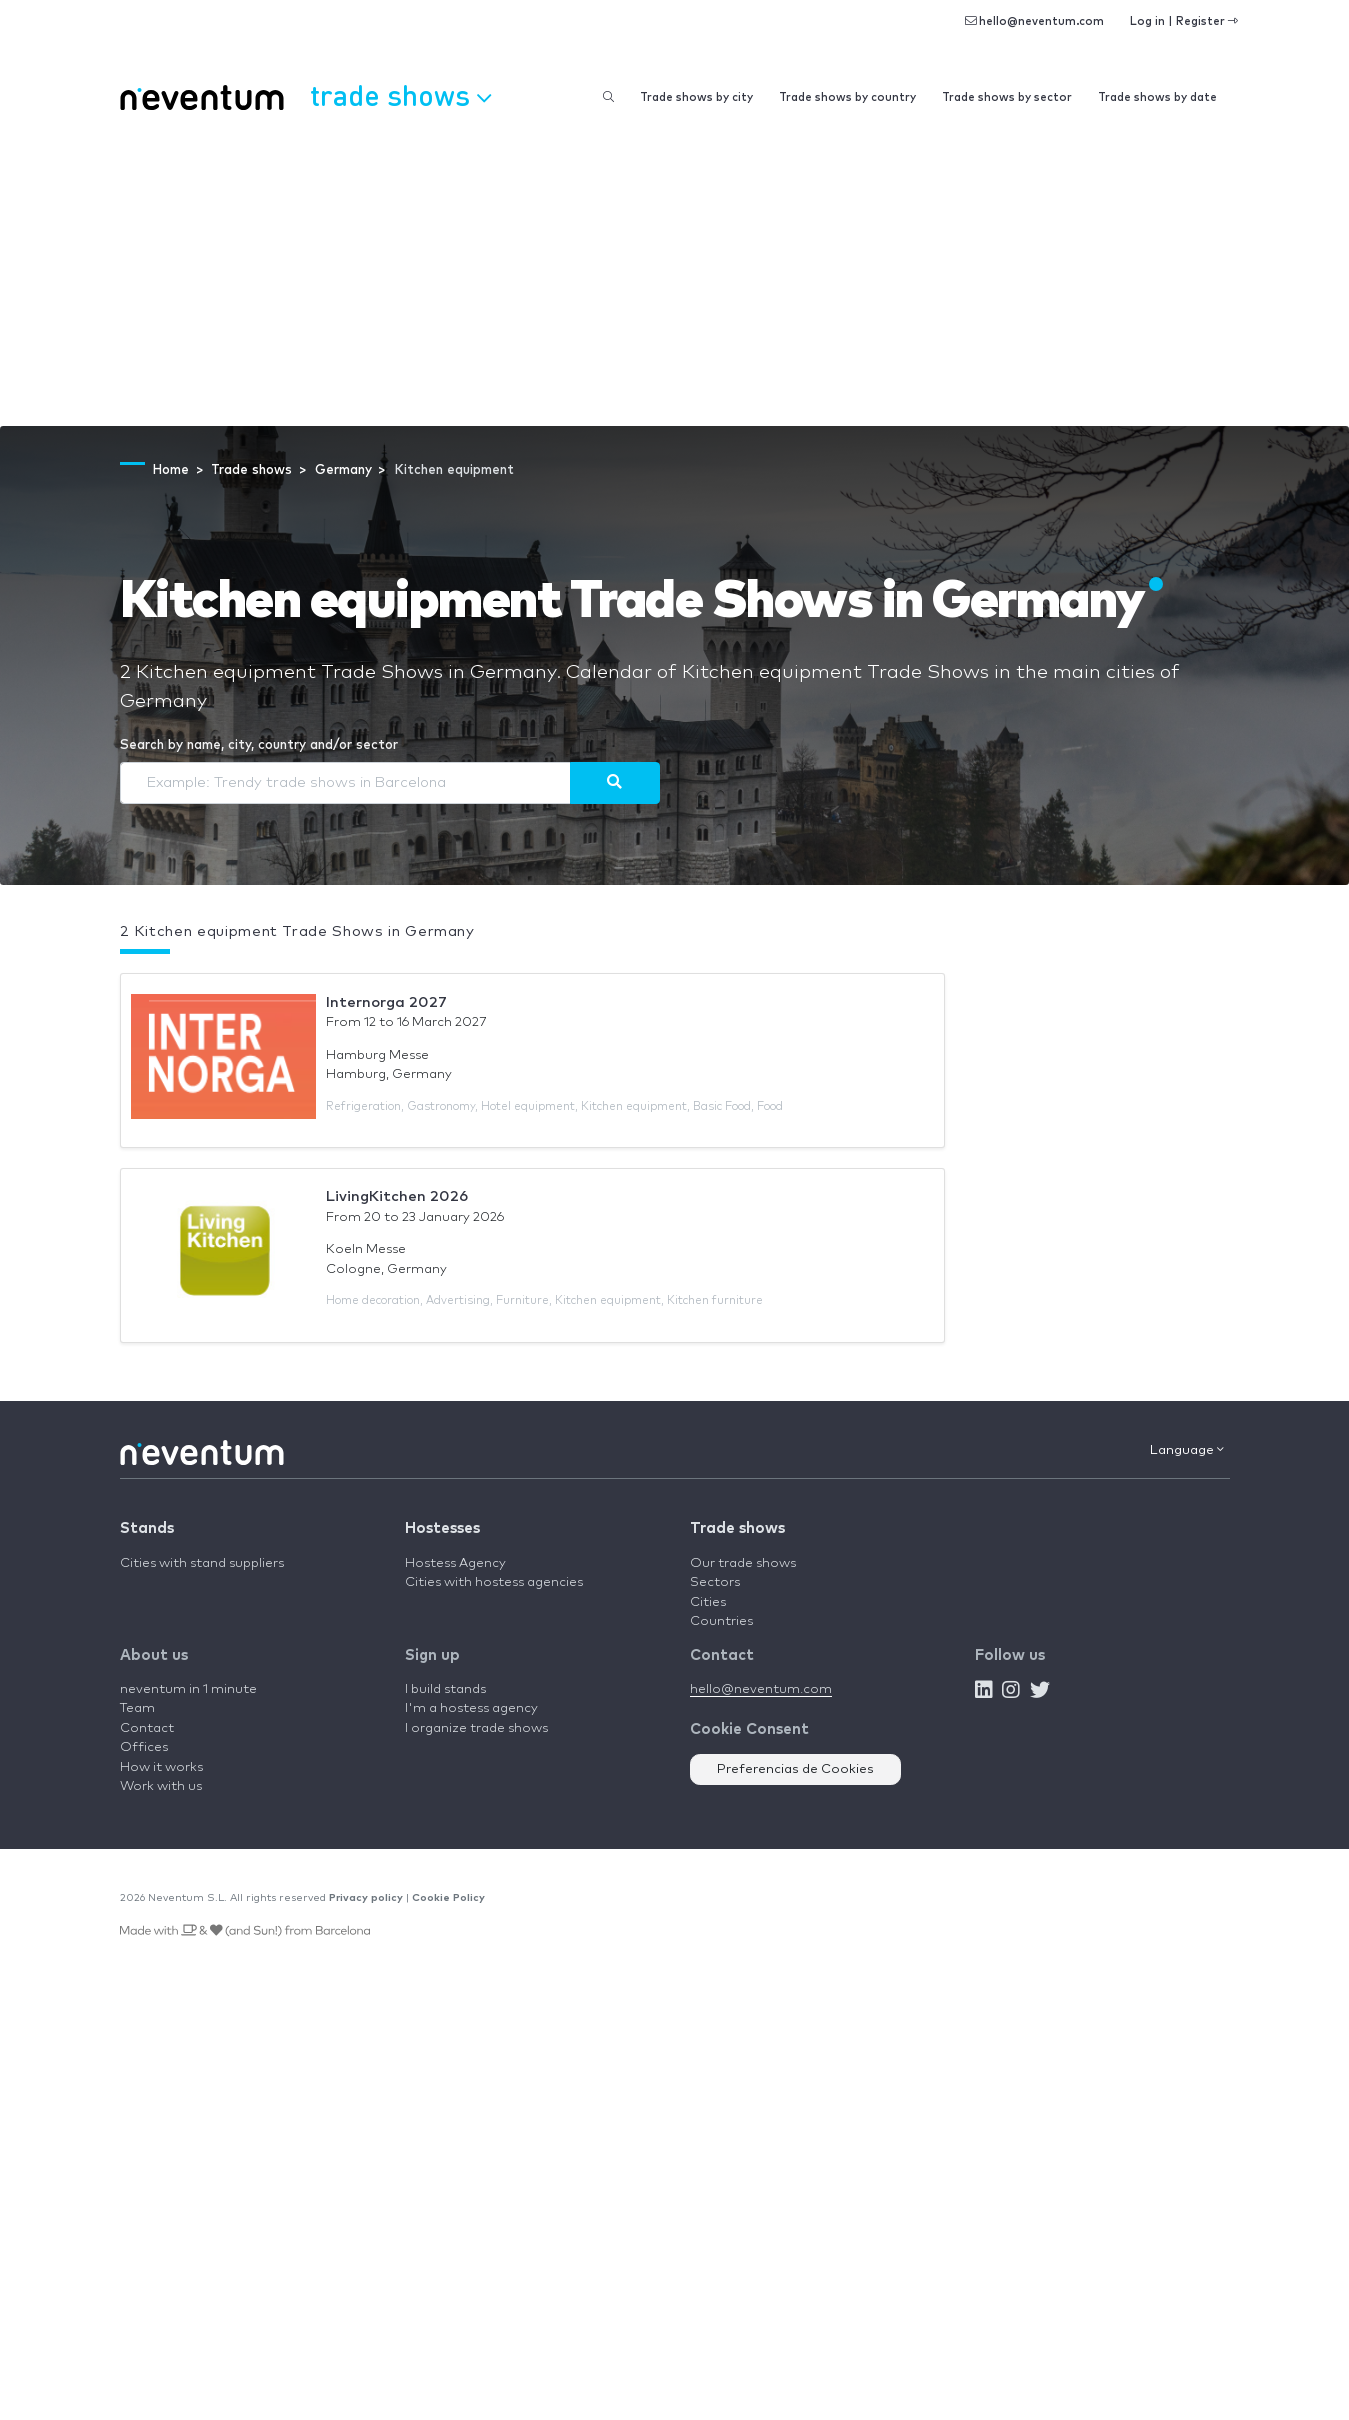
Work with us (161, 1786)
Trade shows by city (696, 97)
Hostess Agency (455, 1563)
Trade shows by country (847, 97)
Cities (708, 1602)
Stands (147, 1528)
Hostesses (442, 1528)
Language (1187, 1450)
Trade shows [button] (400, 95)
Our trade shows (743, 1563)
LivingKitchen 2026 (397, 1196)
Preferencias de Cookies (795, 1769)
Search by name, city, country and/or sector (259, 745)
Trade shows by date (1157, 97)
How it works (161, 1767)
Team (137, 1708)
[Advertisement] (675, 276)
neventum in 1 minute (188, 1689)
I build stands (445, 1689)
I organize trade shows (476, 1728)
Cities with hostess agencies (494, 1582)
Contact (147, 1728)
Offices (144, 1747)
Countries (721, 1621)
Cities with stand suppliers (202, 1563)
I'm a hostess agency (471, 1708)
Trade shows (737, 1528)
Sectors (715, 1582)
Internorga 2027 (386, 1002)
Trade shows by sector (1007, 97)
